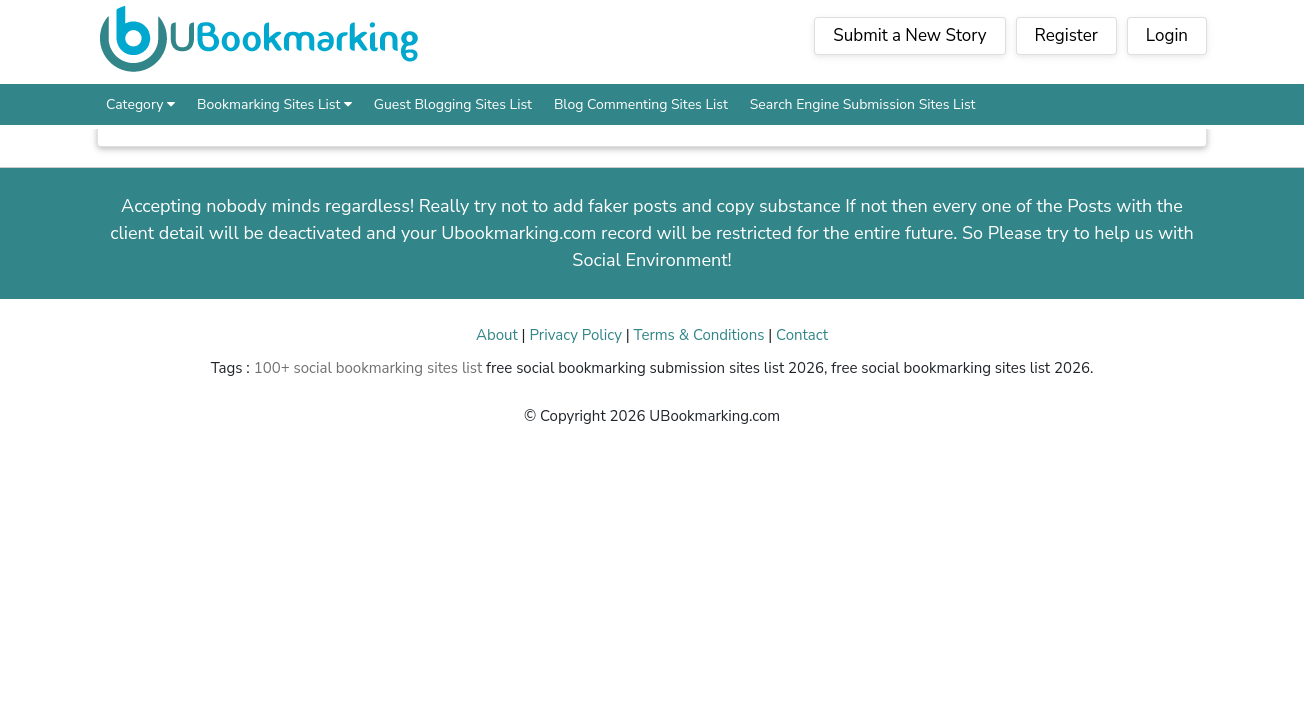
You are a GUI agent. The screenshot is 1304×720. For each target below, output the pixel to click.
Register (1066, 35)
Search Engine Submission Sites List (863, 104)
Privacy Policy (575, 335)
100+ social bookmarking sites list (368, 368)
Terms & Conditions (699, 335)
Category (140, 104)
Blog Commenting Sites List (641, 104)
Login (1167, 35)
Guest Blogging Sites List (453, 104)
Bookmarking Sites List (274, 104)
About (497, 335)
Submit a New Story (909, 35)
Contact (802, 335)
